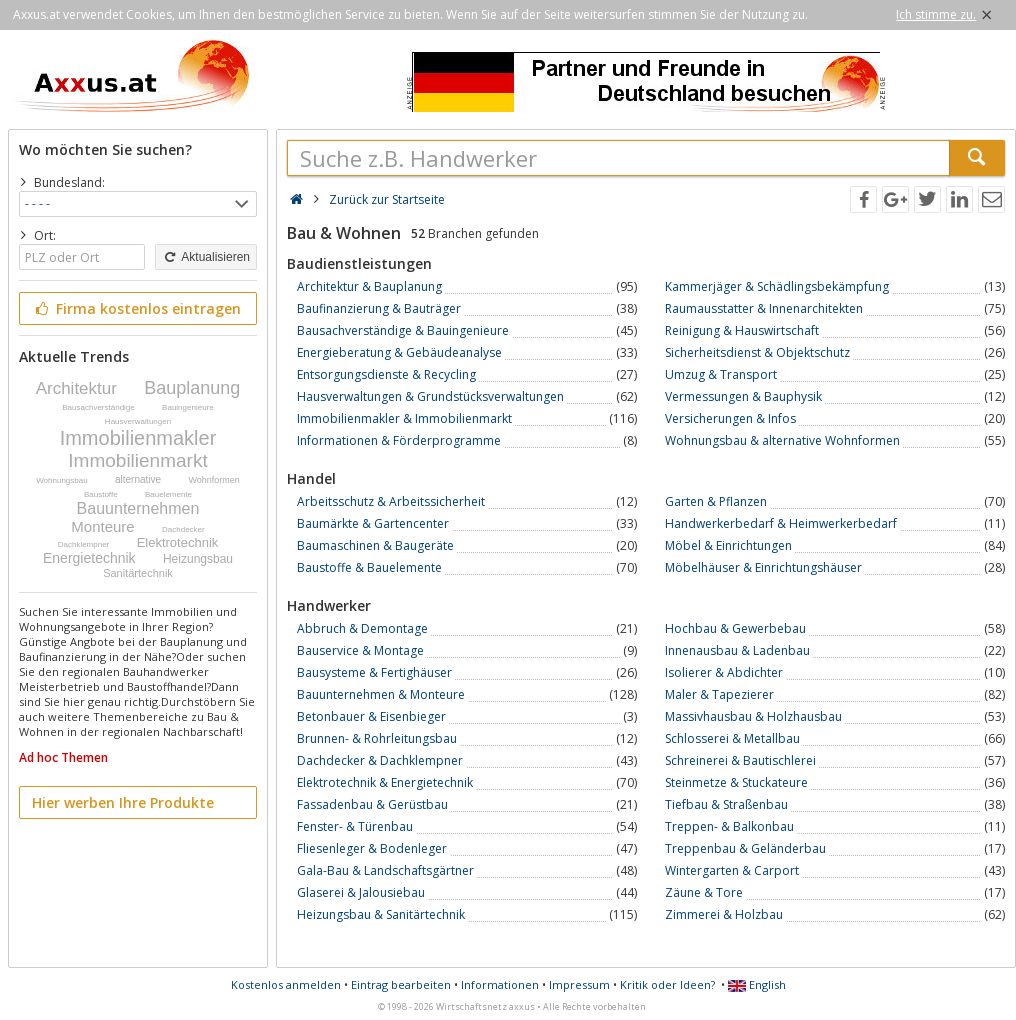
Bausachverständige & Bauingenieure (403, 330)
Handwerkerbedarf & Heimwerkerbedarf (781, 523)
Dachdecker (183, 529)
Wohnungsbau (61, 480)
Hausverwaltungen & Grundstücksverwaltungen (430, 396)
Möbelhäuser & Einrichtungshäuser (763, 567)
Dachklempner (84, 544)
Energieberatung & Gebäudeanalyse (399, 352)
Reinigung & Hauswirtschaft (742, 330)
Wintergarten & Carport (732, 870)
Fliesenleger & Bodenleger (372, 848)
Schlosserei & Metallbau (732, 738)
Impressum (579, 984)
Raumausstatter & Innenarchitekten (764, 308)
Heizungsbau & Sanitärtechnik (381, 914)
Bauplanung (192, 388)
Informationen (500, 984)
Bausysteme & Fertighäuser (374, 672)
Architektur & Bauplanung (369, 286)
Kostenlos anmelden (286, 984)
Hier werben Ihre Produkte (123, 802)
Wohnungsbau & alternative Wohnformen (782, 440)
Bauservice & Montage (360, 650)
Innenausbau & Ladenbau (737, 650)
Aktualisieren (206, 257)
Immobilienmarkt (137, 460)
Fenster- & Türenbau (355, 826)
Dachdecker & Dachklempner (380, 760)
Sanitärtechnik (138, 573)
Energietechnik (89, 558)
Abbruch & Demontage (362, 628)
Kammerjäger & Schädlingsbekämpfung (777, 286)
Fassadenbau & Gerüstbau (372, 804)
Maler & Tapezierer (719, 694)
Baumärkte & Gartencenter (373, 523)
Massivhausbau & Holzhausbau (753, 716)
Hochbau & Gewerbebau (735, 628)
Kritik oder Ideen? (667, 984)
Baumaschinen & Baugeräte (375, 545)
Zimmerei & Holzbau (724, 914)
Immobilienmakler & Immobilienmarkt (404, 418)
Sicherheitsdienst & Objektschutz (757, 352)
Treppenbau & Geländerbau (745, 848)
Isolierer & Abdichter (724, 672)
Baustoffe (101, 494)
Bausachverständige (98, 407)
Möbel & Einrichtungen (728, 545)
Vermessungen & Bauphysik (743, 396)
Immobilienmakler (138, 438)
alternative (138, 479)
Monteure (102, 526)
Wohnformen (213, 480)
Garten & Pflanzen (716, 501)
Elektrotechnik (178, 542)
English (757, 984)
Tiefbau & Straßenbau (726, 804)
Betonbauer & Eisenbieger (371, 716)
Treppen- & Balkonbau (729, 826)
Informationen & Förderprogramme (399, 440)
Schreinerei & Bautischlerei (740, 760)
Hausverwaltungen (138, 421)
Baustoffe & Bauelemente (369, 567)
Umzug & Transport (721, 374)
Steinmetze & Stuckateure (736, 782)
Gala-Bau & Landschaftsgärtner (385, 870)
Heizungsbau (198, 559)
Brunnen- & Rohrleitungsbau (377, 738)
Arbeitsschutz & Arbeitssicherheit (391, 501)
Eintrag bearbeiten (401, 984)
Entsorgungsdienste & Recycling (386, 374)
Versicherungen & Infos (730, 418)
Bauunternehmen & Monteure (381, 694)
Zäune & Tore (704, 892)
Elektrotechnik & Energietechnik (385, 782)
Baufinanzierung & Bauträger (379, 308)
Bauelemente (168, 494)
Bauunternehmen (138, 508)
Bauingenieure (188, 407)
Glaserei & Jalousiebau (361, 892)
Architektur (76, 388)
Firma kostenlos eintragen (136, 308)
